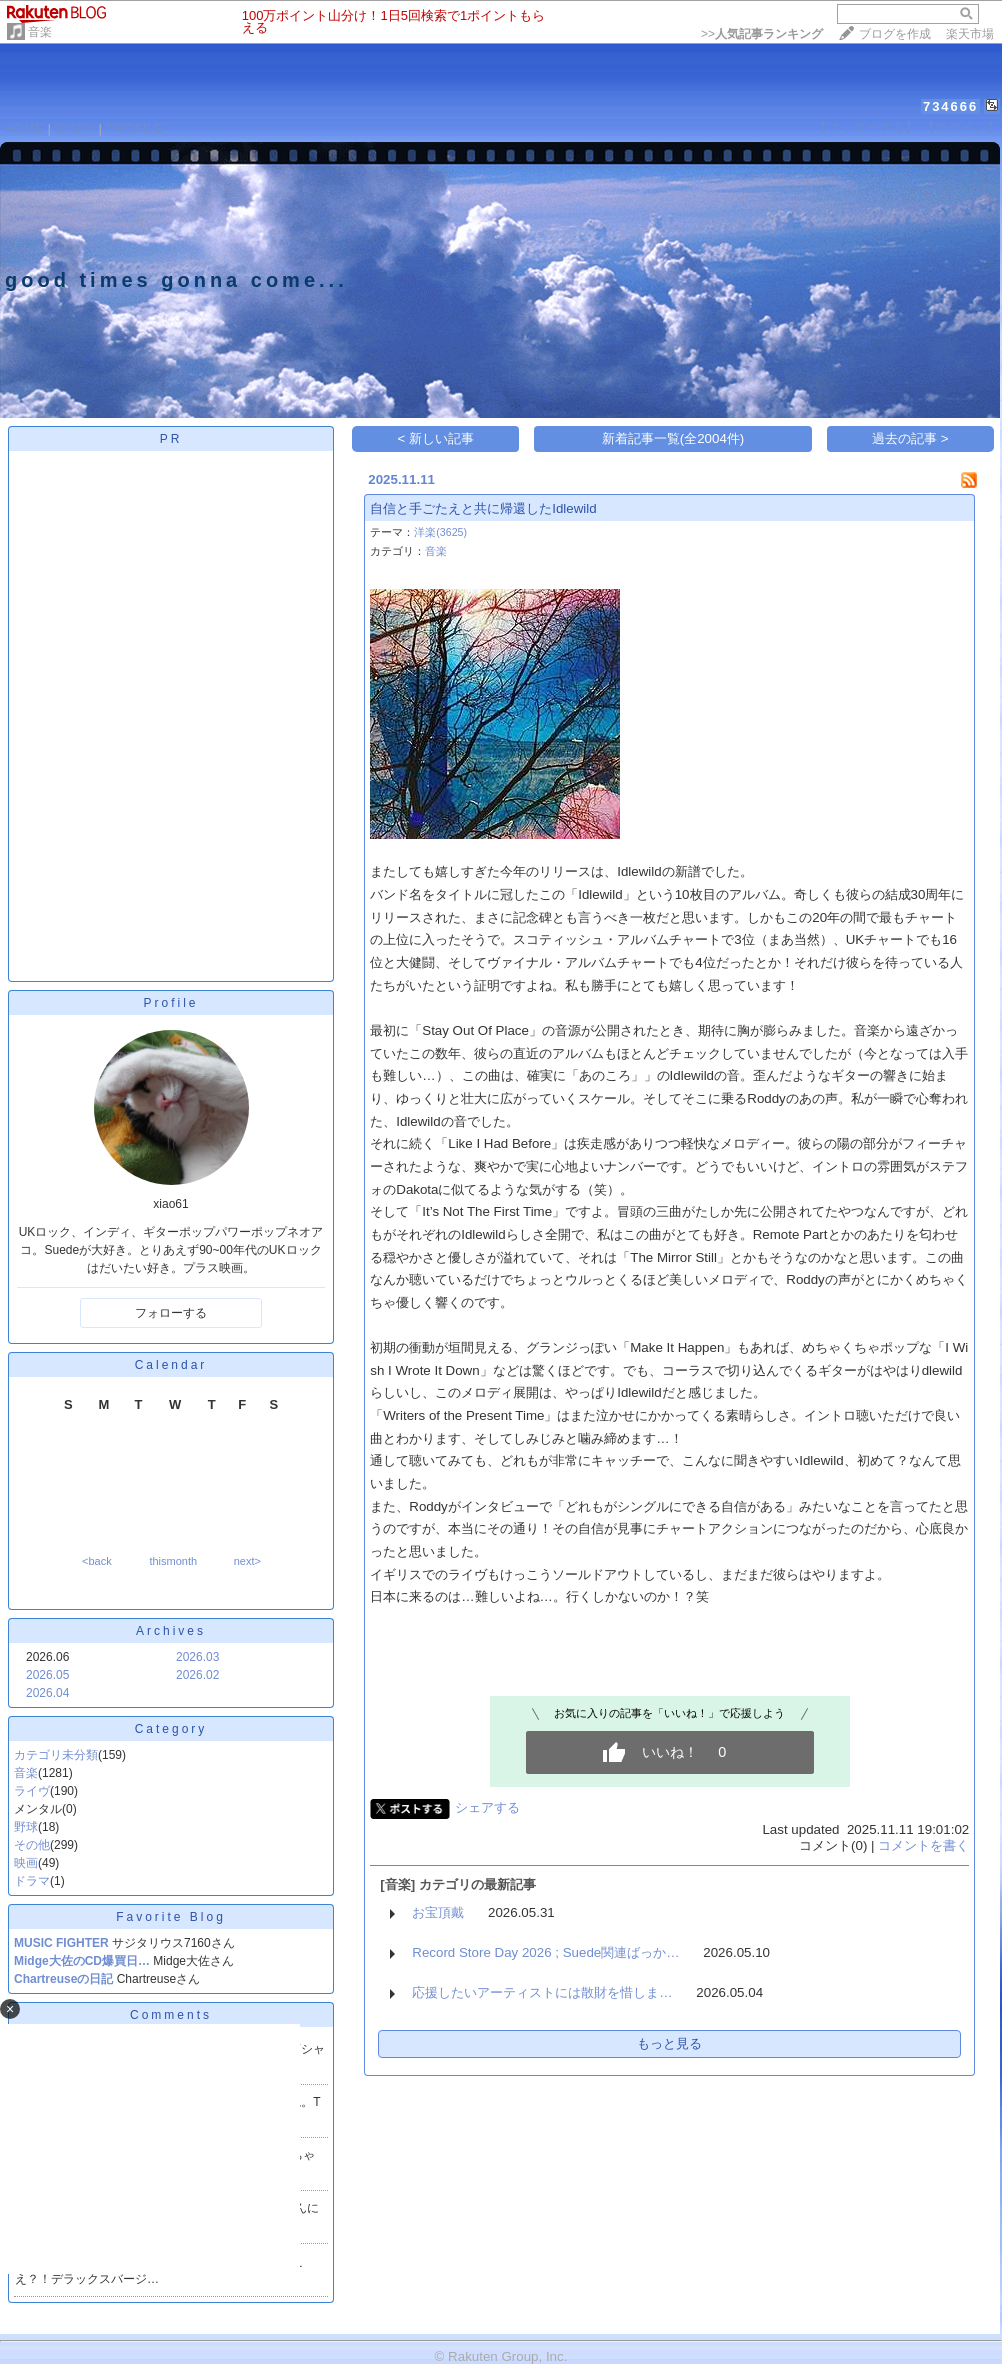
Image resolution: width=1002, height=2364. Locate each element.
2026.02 (197, 1675)
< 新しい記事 (436, 438)
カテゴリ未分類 (56, 1755)
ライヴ (32, 1791)
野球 (26, 1827)
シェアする (487, 1807)
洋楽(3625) (440, 532)
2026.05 (47, 1675)
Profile (170, 1003)
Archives (171, 1631)
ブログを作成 (895, 34)
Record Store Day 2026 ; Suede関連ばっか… (545, 1952)
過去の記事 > (910, 438)
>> (762, 34)
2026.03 (197, 1657)
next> (247, 1561)
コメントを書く (923, 1845)
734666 (950, 106)
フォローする (171, 1313)
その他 (32, 1845)
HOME (24, 128)
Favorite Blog (171, 1917)
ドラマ (32, 1881)
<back (97, 1561)
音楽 (40, 32)
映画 (26, 1863)
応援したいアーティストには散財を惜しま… (542, 1992)
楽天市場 (970, 34)
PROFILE (134, 128)
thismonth (173, 1561)
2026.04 (47, 1693)
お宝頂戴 (438, 1912)
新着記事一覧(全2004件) (673, 438)
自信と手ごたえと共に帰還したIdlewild (483, 508)
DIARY (75, 128)
